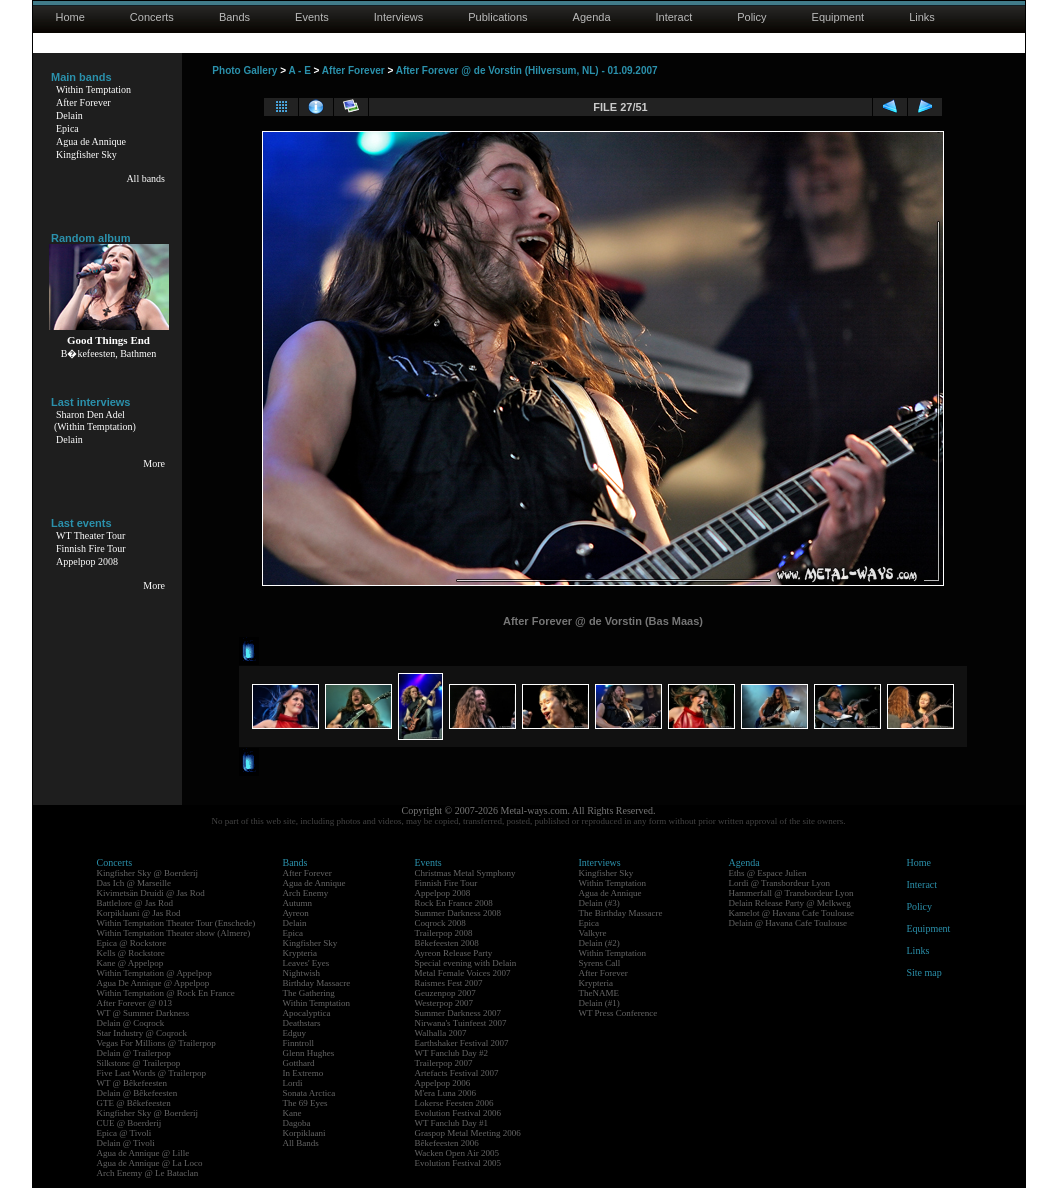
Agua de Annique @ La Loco (150, 1163)
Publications (497, 17)
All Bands (301, 1143)
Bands (234, 17)
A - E (299, 70)
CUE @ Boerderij (129, 1123)
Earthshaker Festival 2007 (462, 1043)
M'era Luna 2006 (446, 1093)
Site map (924, 972)
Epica (67, 128)
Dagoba (297, 1123)
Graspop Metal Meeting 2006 (468, 1133)
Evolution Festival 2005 (458, 1163)
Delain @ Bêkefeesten (137, 1093)
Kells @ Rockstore (131, 953)
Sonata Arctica (309, 1093)
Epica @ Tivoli (124, 1133)
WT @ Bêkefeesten (132, 1083)
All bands (145, 178)
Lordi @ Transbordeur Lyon (780, 883)
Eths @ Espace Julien (768, 873)
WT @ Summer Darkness (143, 1013)
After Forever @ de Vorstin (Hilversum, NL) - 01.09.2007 (527, 70)
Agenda (592, 17)
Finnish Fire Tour (91, 548)
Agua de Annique (91, 141)
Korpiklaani (304, 1133)
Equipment (838, 17)
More (154, 463)
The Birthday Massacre (621, 913)
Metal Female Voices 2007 (463, 973)
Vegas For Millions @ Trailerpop (156, 1043)
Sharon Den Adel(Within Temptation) (95, 420)
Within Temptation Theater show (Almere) (174, 933)
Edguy (295, 1033)
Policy (751, 17)
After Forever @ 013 (135, 1003)
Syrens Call (600, 963)
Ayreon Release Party (454, 953)
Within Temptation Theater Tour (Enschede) (176, 923)
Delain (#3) (599, 903)
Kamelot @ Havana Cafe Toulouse (791, 913)
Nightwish (302, 973)
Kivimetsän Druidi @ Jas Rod (151, 893)
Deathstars (302, 1023)
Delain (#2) (599, 943)
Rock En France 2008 (454, 903)
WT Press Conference (618, 1013)
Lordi (293, 1083)
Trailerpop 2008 (444, 933)
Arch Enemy (306, 893)
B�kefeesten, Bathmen (109, 353)
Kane (292, 1113)
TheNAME (599, 993)
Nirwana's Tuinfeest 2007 (461, 1023)
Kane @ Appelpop (130, 963)
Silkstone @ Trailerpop (139, 1063)
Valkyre (593, 933)
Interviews (399, 17)
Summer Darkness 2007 (458, 1013)
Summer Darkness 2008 (458, 913)
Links (922, 17)
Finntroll (299, 1043)
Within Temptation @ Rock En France (166, 993)
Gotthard (299, 1063)
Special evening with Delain (466, 963)
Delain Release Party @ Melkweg (790, 903)
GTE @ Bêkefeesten (134, 1103)
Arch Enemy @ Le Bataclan (148, 1173)
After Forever (83, 102)
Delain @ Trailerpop (134, 1053)
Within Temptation (93, 89)
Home (70, 17)
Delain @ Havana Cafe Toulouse (788, 923)
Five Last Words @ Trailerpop (151, 1073)
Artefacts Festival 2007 (457, 1073)
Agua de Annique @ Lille (143, 1153)
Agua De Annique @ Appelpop (153, 983)
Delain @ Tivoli (126, 1143)
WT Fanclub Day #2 (452, 1053)
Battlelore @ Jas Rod (135, 903)
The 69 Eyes (305, 1103)
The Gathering (309, 993)
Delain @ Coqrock (131, 1023)
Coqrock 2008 (440, 923)
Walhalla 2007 (441, 1033)
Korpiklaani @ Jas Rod (139, 913)
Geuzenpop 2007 (445, 993)
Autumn (298, 903)
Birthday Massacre (317, 983)
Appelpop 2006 (443, 1083)
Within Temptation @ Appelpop (154, 973)
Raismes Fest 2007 (449, 983)
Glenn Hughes (309, 1053)
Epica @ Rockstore (132, 943)
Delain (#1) (599, 1003)
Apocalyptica (307, 1013)
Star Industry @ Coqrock (142, 1033)
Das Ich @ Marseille (134, 883)
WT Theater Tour (90, 535)
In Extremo (303, 1073)
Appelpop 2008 (87, 561)
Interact (674, 17)
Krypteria (300, 953)
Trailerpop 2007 (444, 1063)
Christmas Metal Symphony (465, 873)
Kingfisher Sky (86, 154)
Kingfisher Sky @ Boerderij (148, 873)
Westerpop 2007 (444, 1003)
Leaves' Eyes (306, 963)
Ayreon (296, 913)
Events (312, 17)
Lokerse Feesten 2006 (454, 1103)
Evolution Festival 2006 (458, 1113)
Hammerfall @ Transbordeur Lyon (791, 893)
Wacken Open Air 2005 (457, 1153)
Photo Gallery (244, 70)
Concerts (152, 17)
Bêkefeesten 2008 (447, 943)
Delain (69, 115)
